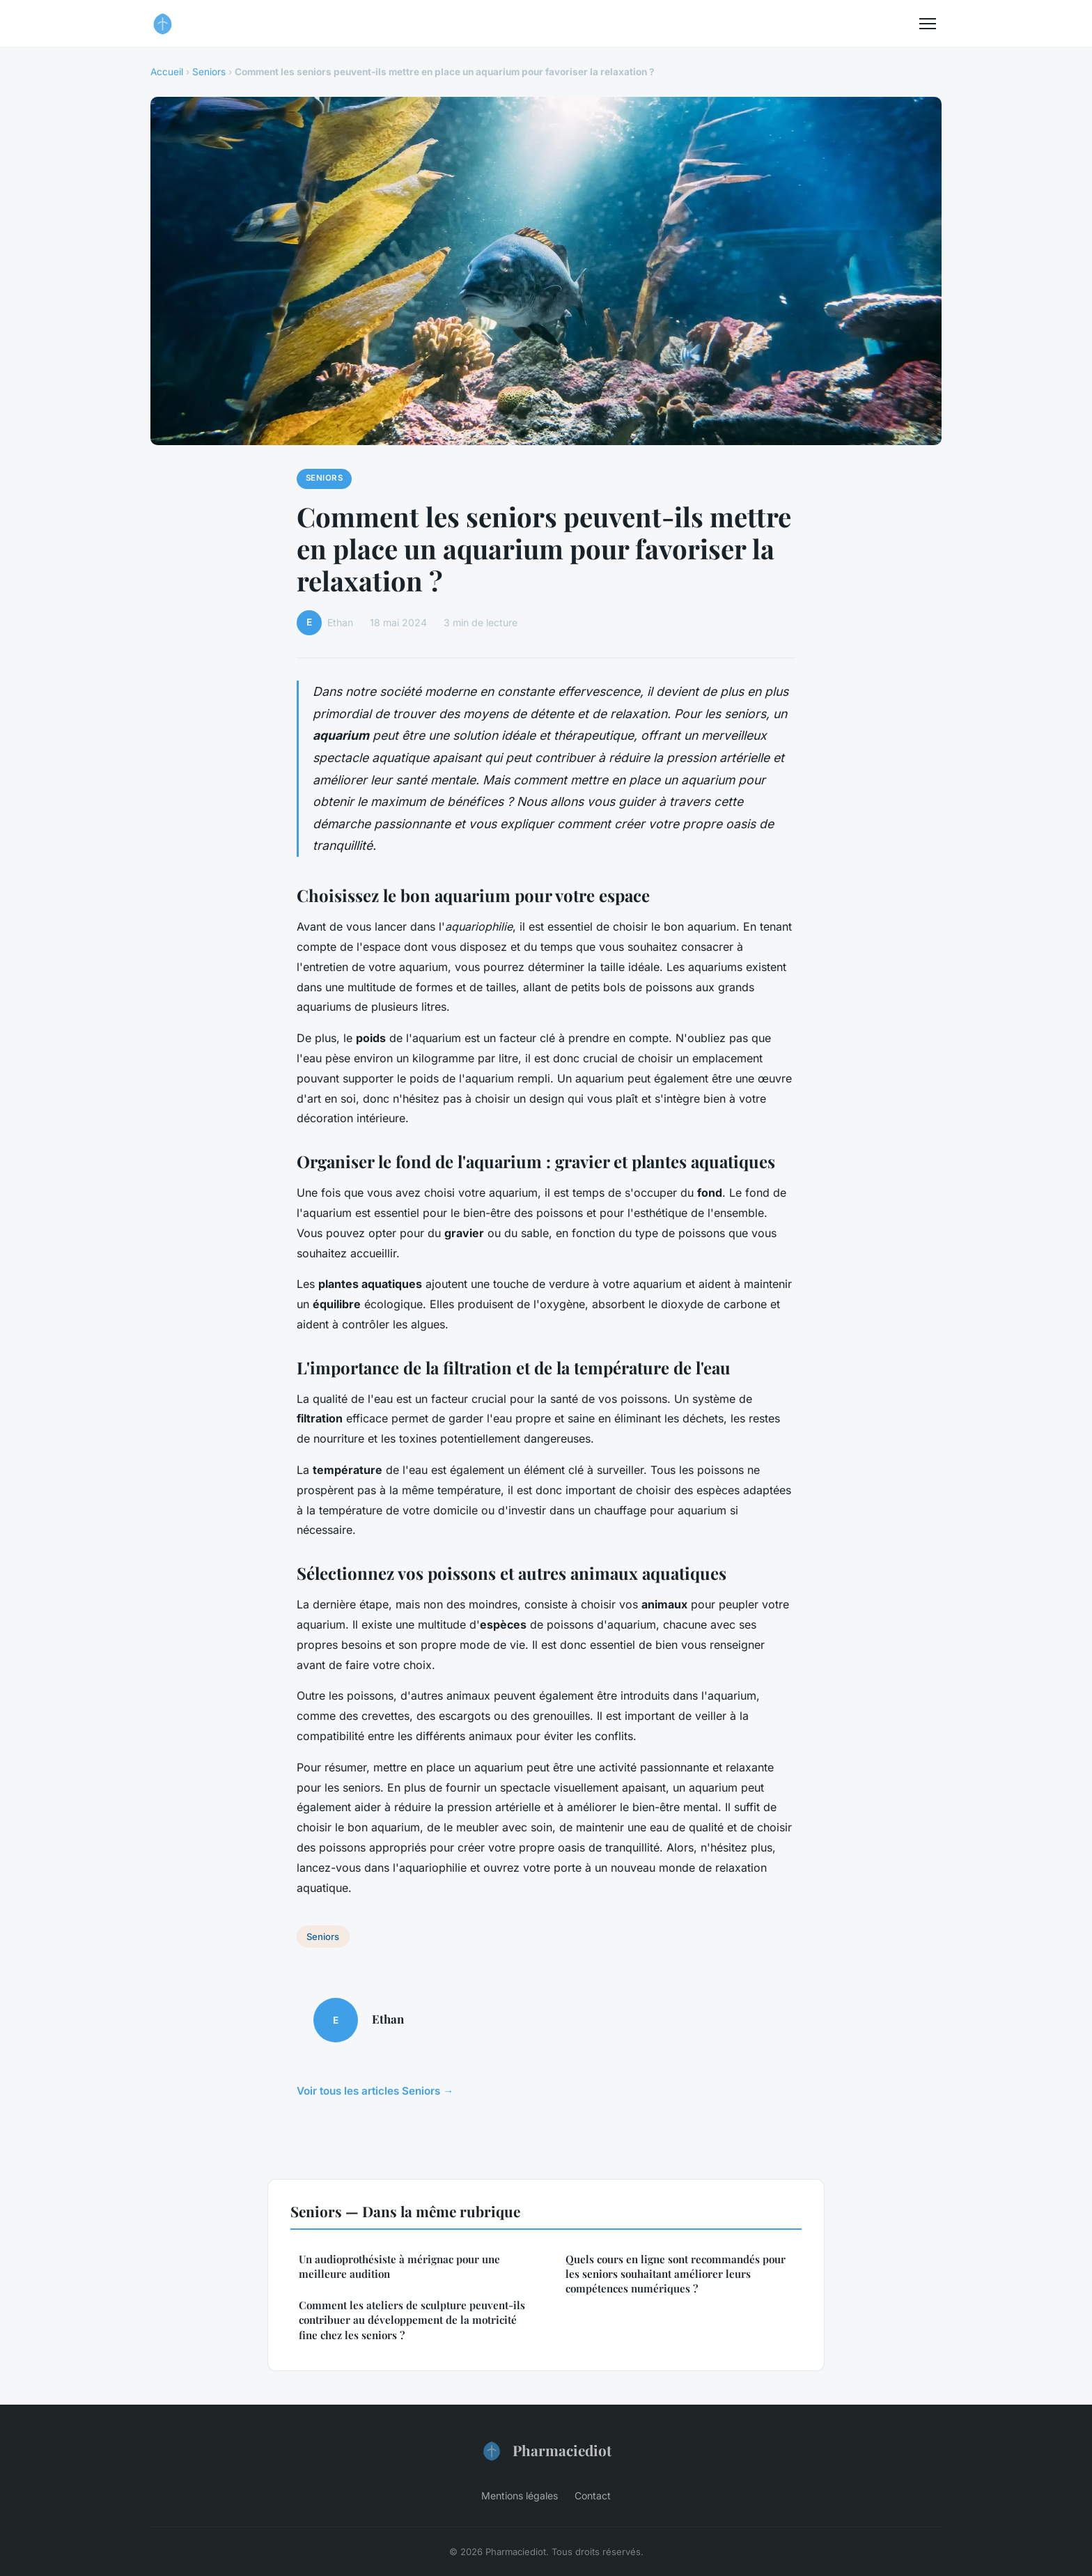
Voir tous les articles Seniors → (375, 2090)
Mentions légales (519, 2495)
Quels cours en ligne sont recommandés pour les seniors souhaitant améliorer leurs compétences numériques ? (676, 2274)
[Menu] (928, 24)
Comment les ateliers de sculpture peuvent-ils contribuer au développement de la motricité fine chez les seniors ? (412, 2320)
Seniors (209, 71)
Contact (593, 2495)
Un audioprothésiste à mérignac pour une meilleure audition (399, 2266)
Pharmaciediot (546, 2450)
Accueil (166, 71)
